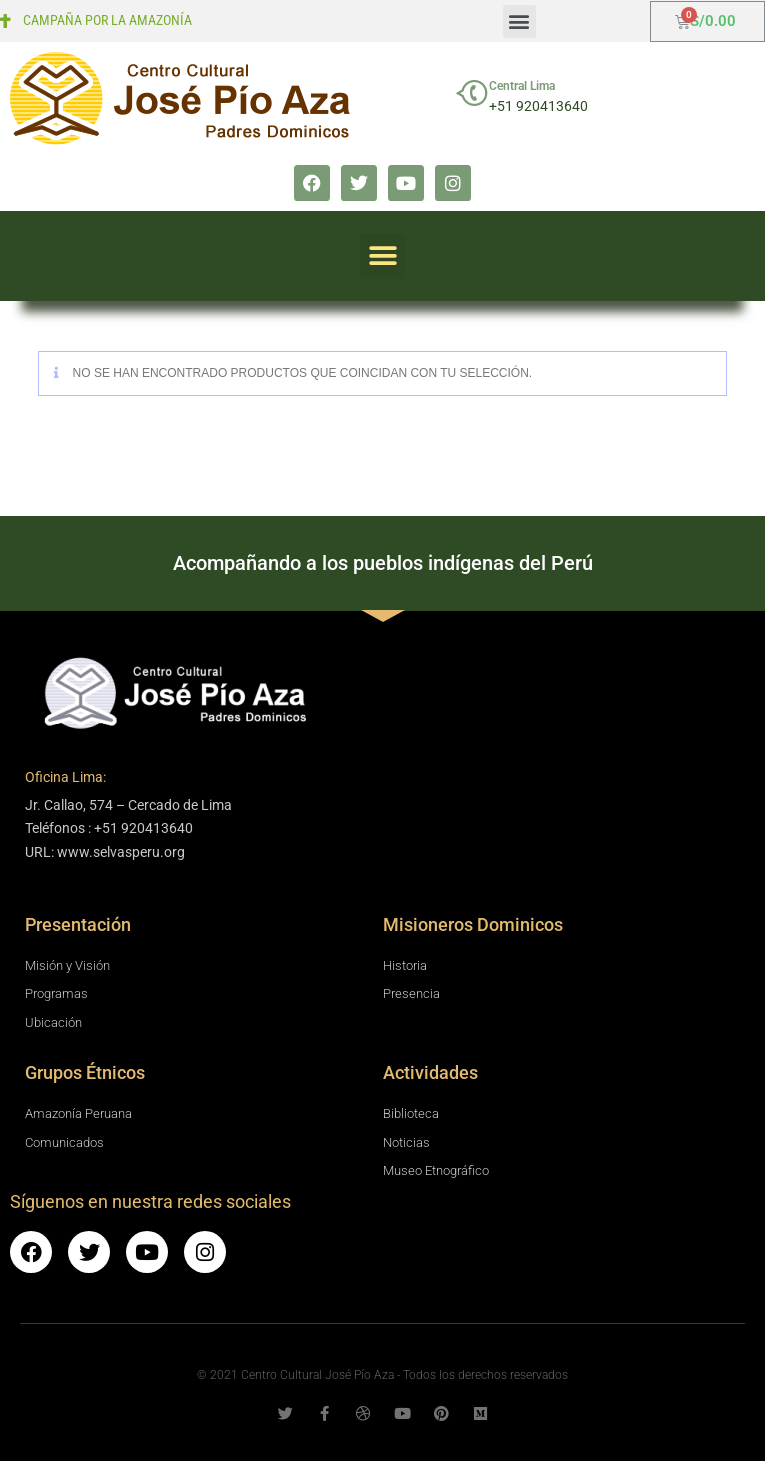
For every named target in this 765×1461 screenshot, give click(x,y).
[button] (519, 21)
